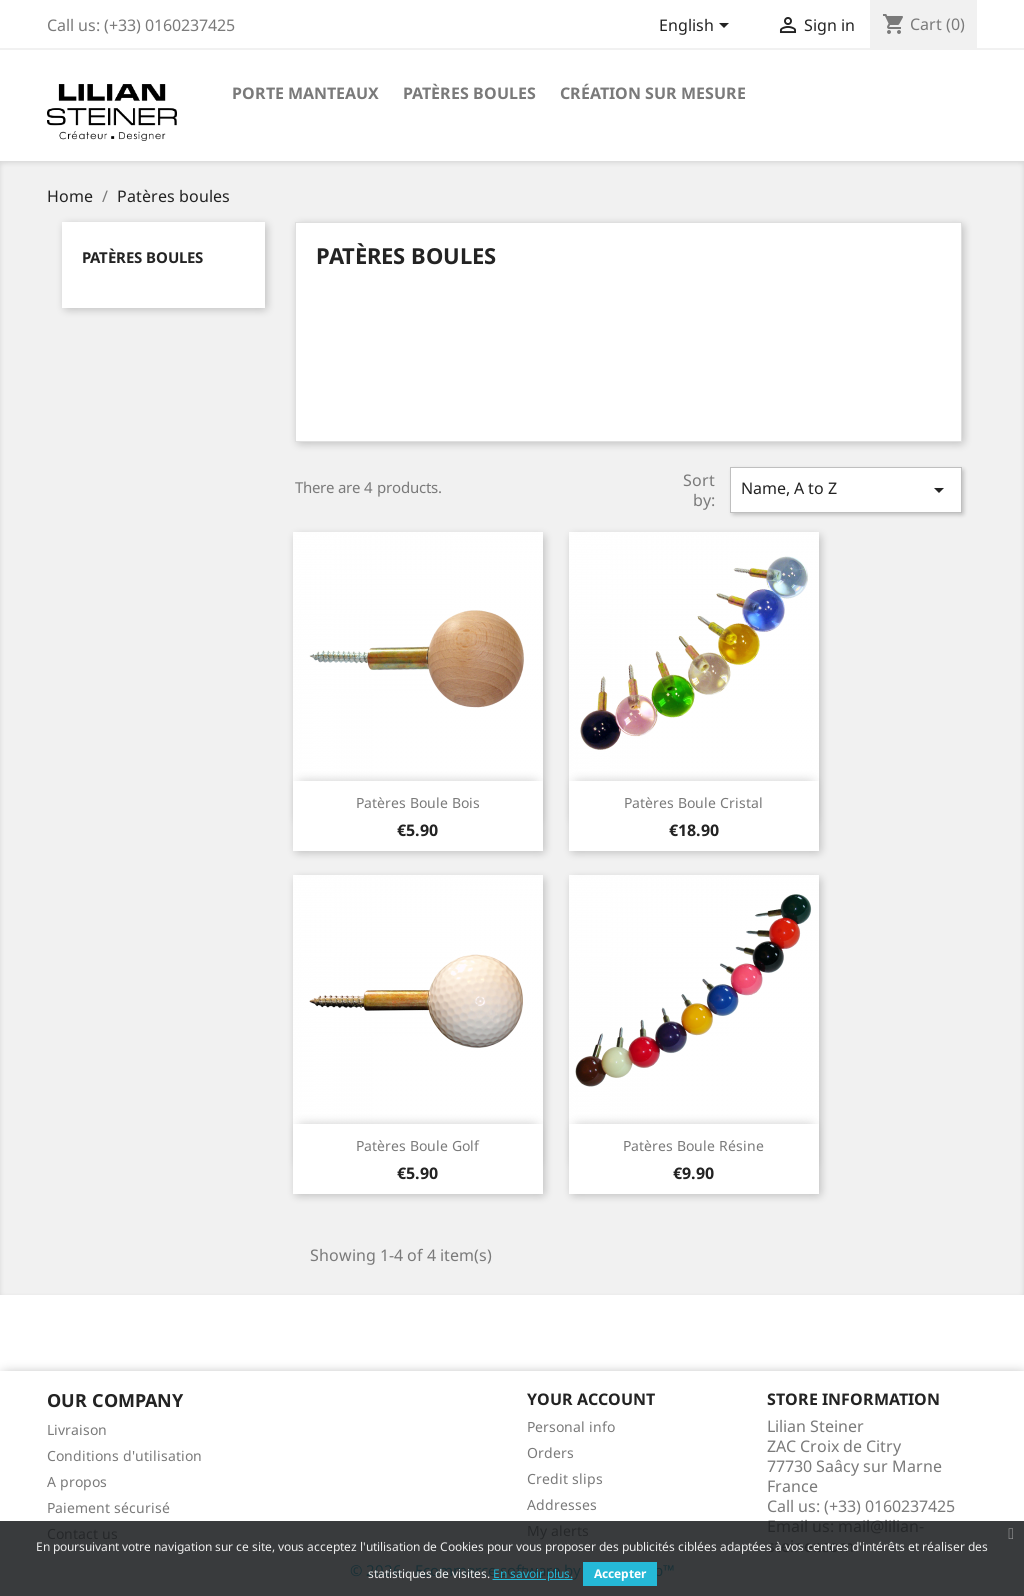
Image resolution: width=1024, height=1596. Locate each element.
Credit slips (565, 1478)
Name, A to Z (846, 489)
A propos (77, 1481)
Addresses (562, 1504)
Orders (550, 1452)
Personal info (571, 1426)
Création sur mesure (653, 93)
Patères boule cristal (693, 802)
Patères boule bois (418, 802)
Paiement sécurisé (108, 1507)
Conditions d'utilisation (124, 1455)
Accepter (620, 1573)
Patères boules (469, 93)
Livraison (77, 1429)
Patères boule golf (417, 1145)
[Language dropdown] (697, 27)
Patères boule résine (693, 1145)
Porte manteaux (305, 93)
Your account (591, 1399)
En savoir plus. (533, 1573)
